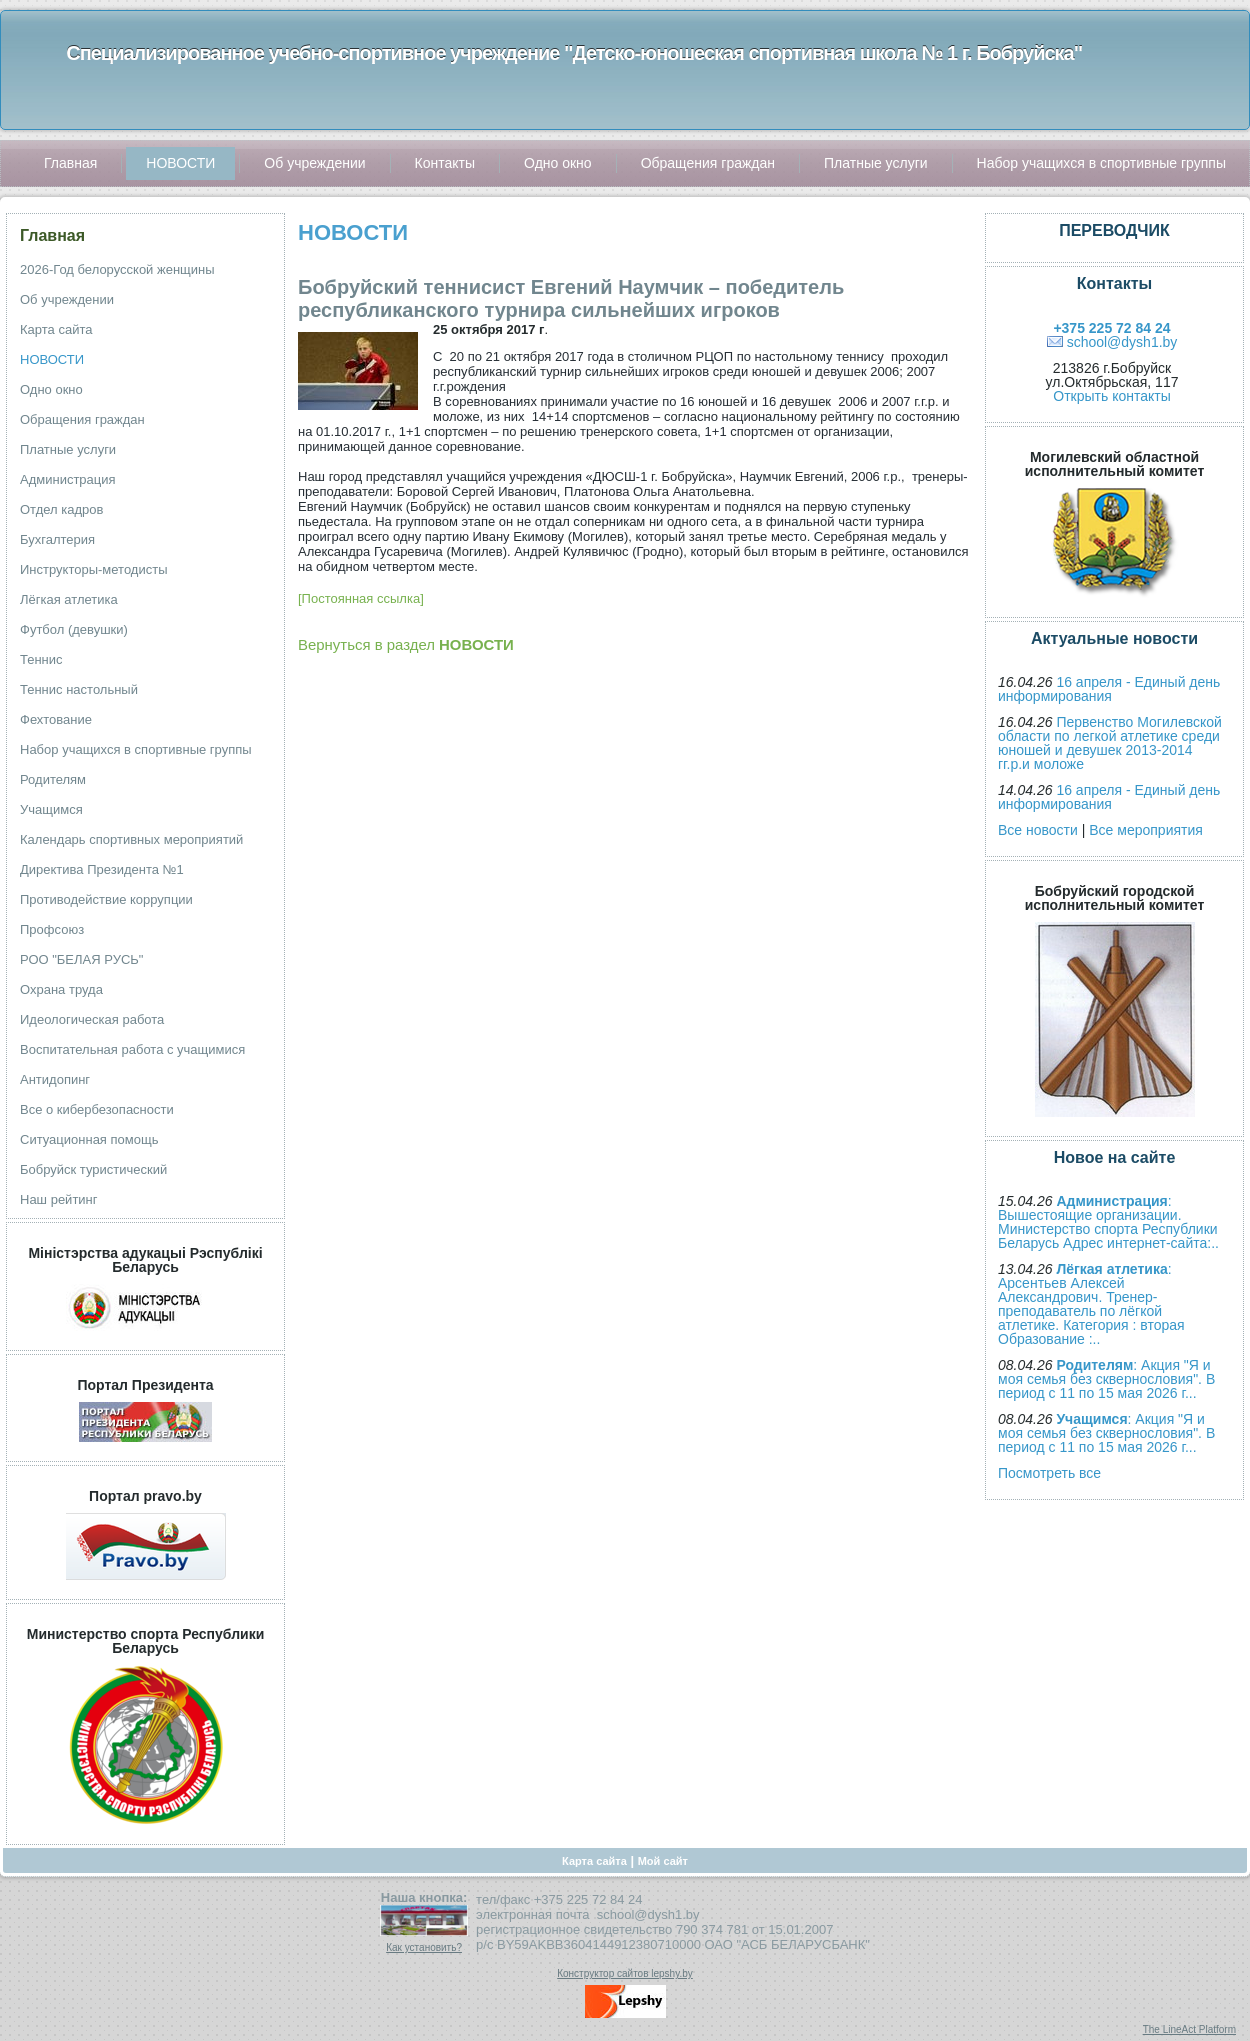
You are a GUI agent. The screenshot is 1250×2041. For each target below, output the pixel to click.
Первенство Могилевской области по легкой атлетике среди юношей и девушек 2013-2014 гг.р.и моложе (1110, 743)
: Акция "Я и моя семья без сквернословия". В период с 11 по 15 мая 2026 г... (1106, 1379)
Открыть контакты (1111, 396)
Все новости (1038, 830)
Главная (52, 235)
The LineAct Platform (1189, 2029)
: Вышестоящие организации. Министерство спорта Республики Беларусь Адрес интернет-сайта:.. (1108, 1222)
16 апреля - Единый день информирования (1109, 689)
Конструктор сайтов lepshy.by (625, 1973)
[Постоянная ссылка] (361, 598)
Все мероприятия (1146, 830)
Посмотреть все (1049, 1473)
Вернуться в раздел (406, 644)
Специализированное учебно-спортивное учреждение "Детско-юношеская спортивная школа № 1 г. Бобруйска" (574, 53)
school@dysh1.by (1122, 342)
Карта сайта (594, 1861)
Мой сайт (663, 1861)
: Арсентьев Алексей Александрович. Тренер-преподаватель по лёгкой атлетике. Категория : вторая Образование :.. (1091, 1304)
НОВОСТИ (353, 232)
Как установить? (424, 1947)
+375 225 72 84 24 (1111, 328)
